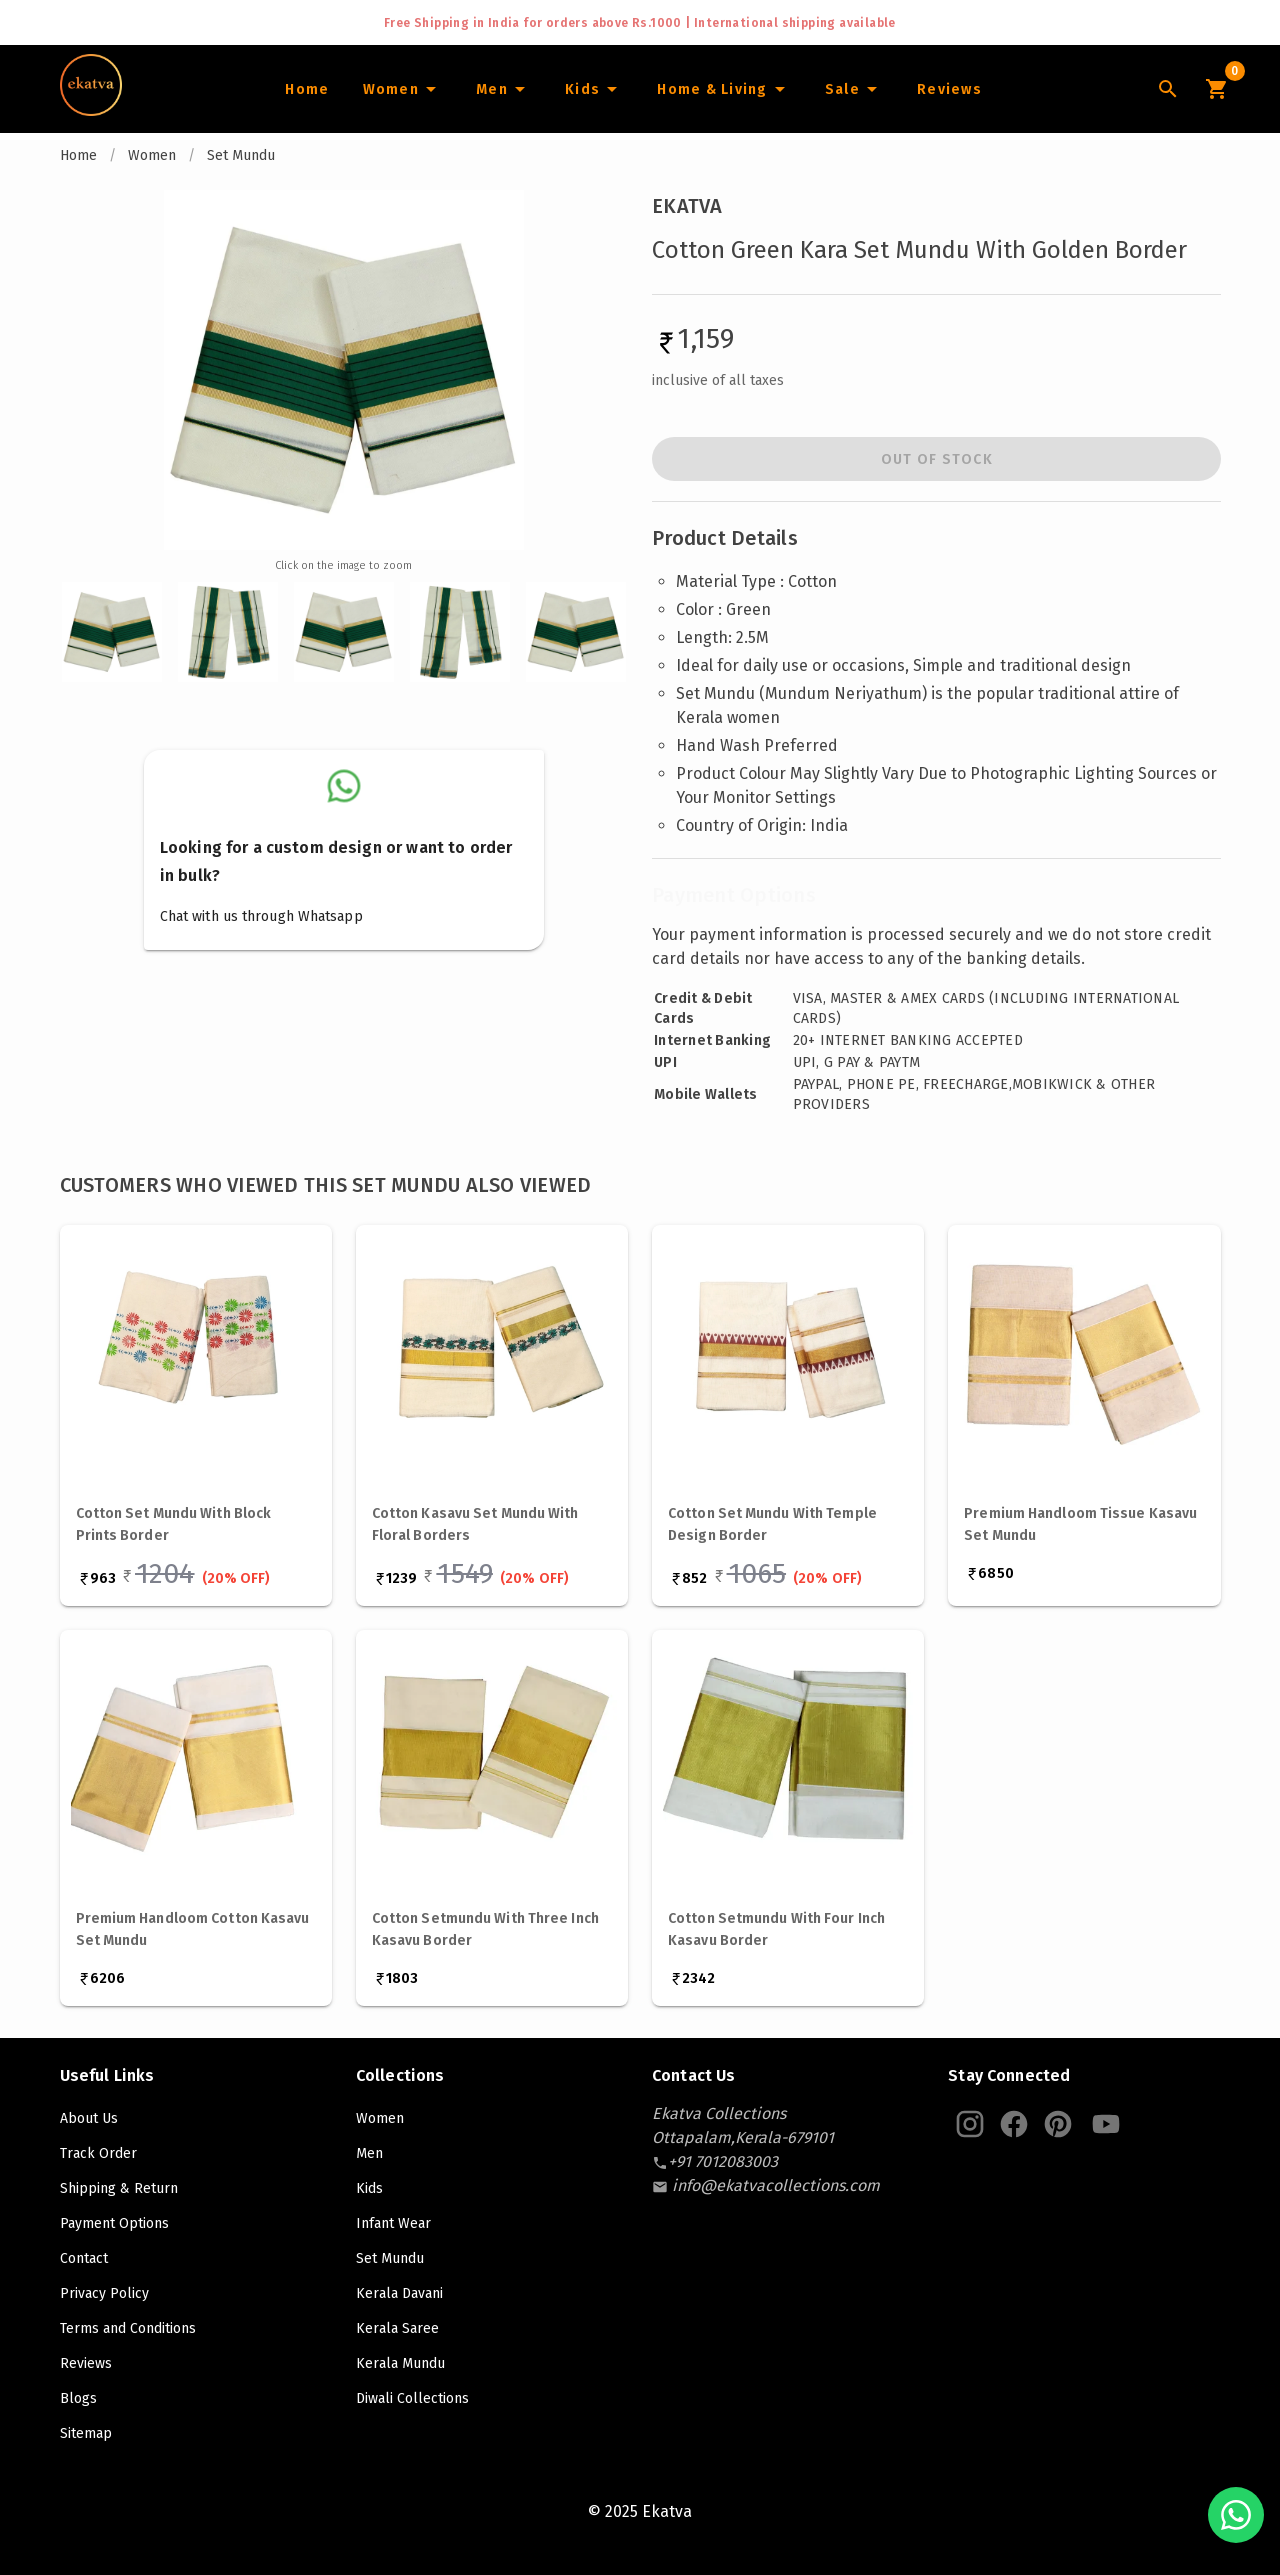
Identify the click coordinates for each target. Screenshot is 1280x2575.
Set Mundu (241, 155)
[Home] (306, 89)
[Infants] (594, 89)
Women (152, 155)
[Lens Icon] (1168, 89)
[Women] (402, 89)
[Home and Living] (724, 89)
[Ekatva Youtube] (1106, 2124)
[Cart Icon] (1216, 89)
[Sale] (854, 89)
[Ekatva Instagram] (970, 2124)
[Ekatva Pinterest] (1058, 2124)
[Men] (503, 89)
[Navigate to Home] (91, 109)
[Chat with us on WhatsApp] (1236, 2515)
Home (78, 155)
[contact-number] (723, 2161)
